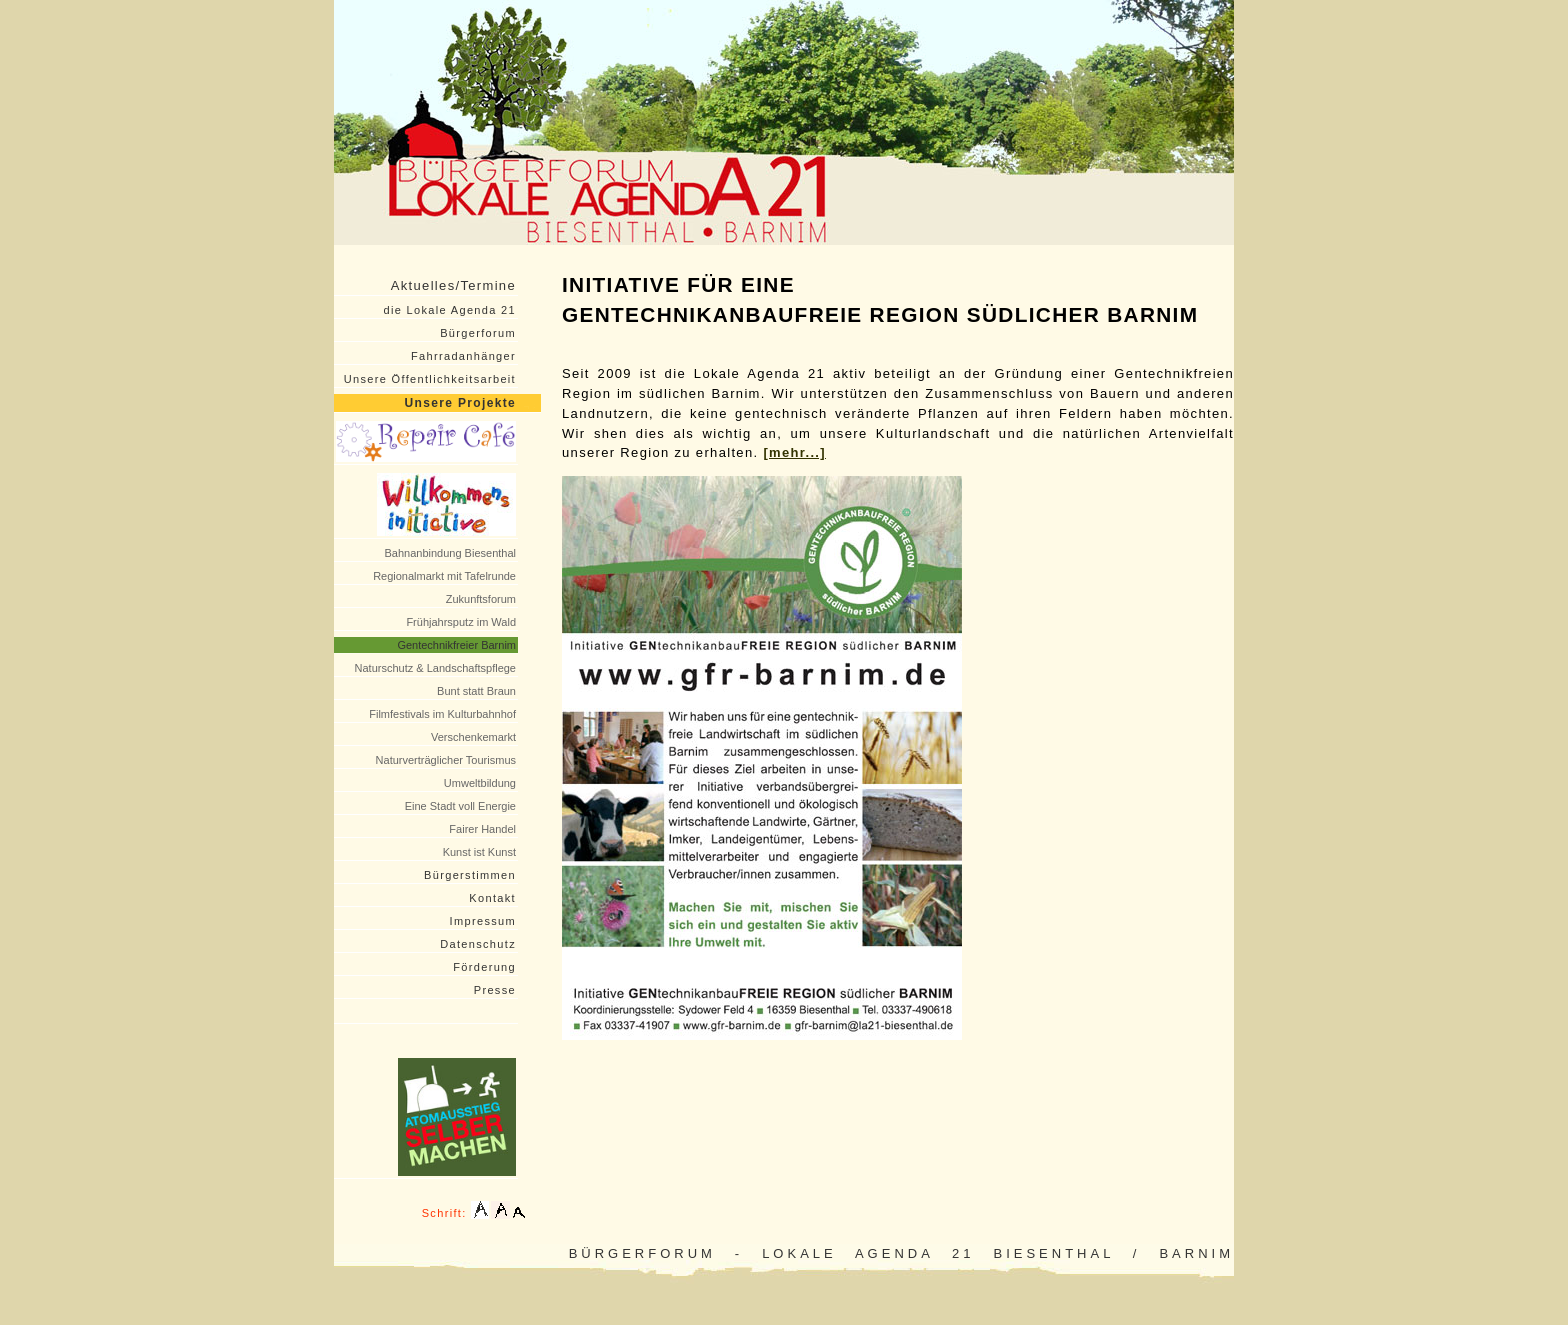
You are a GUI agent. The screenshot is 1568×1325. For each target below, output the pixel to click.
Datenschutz (478, 944)
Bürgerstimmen (470, 875)
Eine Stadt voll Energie (460, 806)
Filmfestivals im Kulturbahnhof (442, 714)
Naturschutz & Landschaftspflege (435, 668)
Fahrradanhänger (463, 356)
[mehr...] (794, 452)
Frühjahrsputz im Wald (461, 622)
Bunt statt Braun (476, 691)
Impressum (483, 921)
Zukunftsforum (481, 599)
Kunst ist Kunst (479, 852)
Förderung (484, 967)
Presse (495, 990)
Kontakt (492, 898)
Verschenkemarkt (473, 737)
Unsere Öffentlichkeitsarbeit (430, 379)
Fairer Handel (482, 829)
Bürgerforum (478, 333)
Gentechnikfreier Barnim (456, 645)
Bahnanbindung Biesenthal (450, 553)
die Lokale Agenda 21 (450, 310)
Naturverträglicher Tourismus (446, 760)
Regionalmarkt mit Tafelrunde (444, 576)
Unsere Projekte (460, 403)
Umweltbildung (480, 783)
